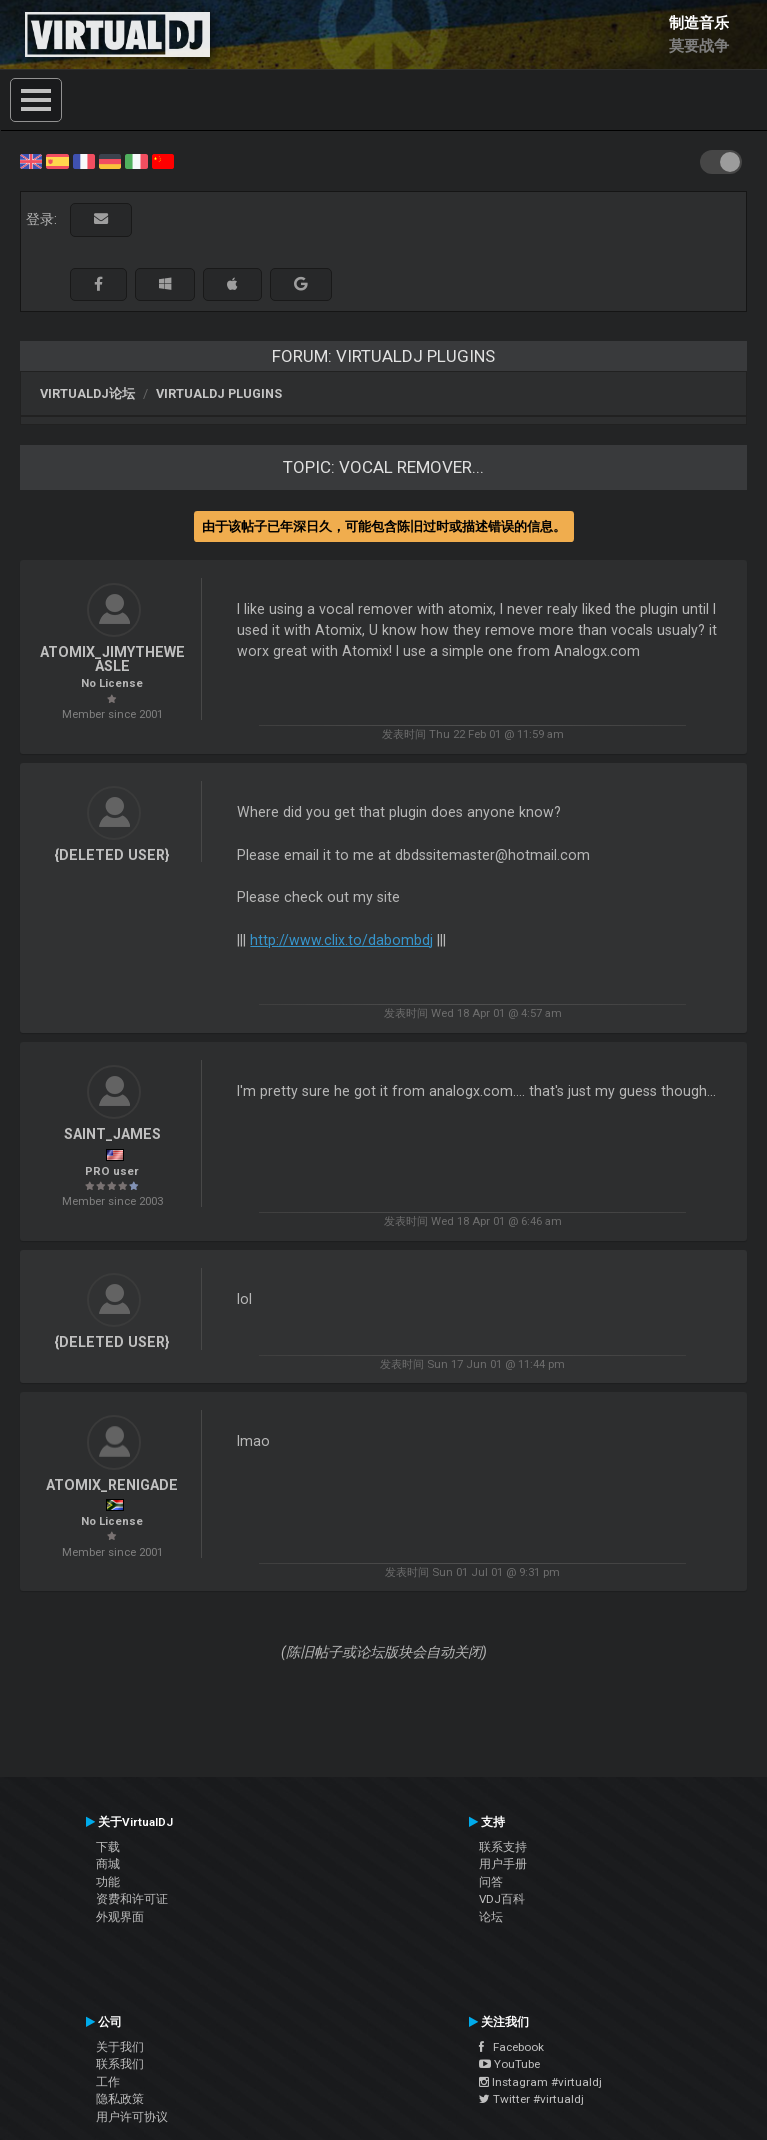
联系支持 (503, 1847)
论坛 (491, 1917)
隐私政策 (120, 2099)
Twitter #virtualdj (531, 2099)
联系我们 (120, 2064)
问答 (491, 1882)
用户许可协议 (132, 2117)
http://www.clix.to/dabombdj (341, 940)
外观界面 (120, 1917)
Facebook (511, 2047)
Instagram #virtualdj (540, 2082)
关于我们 (120, 2047)
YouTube (509, 2064)
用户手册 (503, 1864)
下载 (108, 1847)
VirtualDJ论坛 (87, 393)
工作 (108, 2082)
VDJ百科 (502, 1899)
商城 (108, 1864)
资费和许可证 (132, 1899)
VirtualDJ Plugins (219, 393)
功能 (108, 1882)
